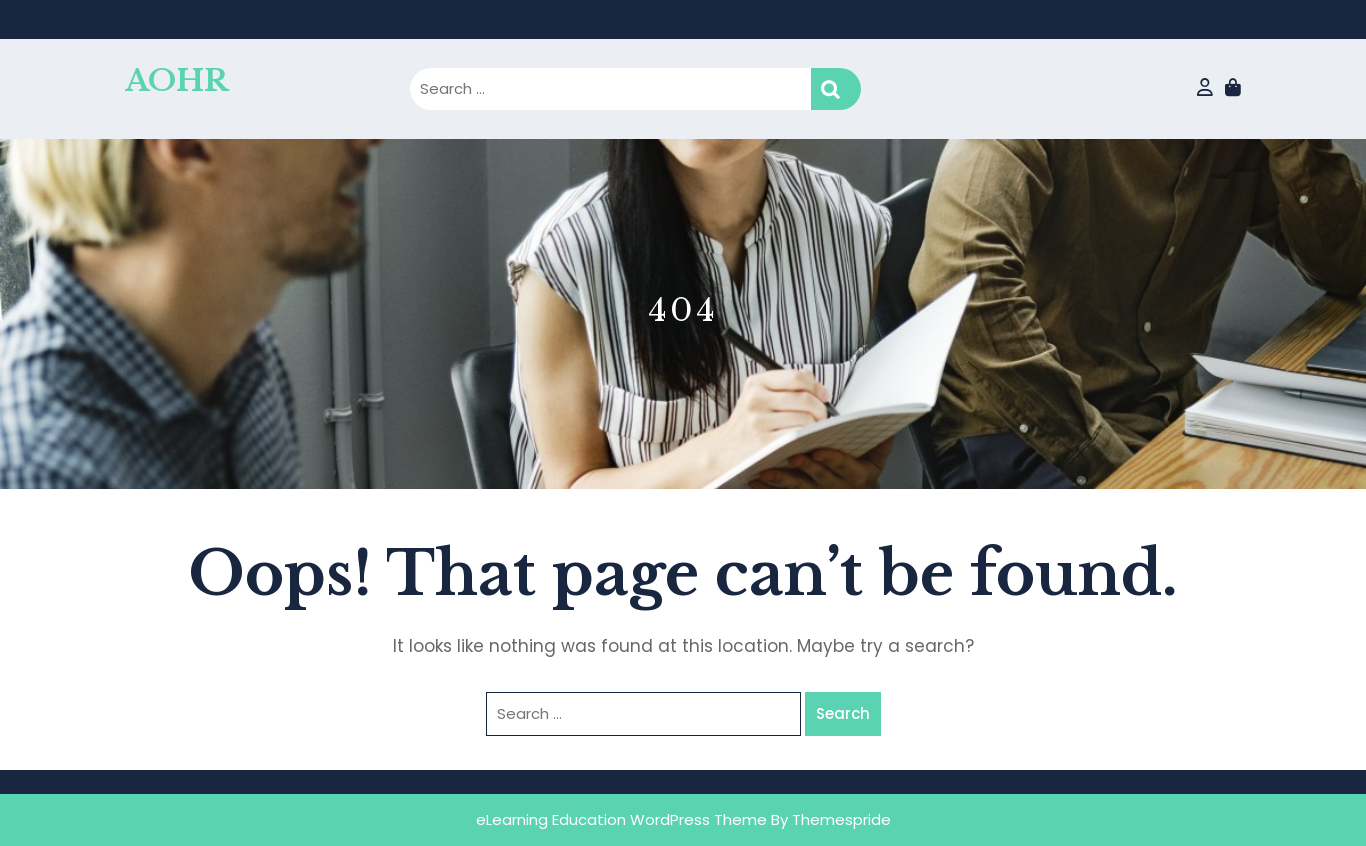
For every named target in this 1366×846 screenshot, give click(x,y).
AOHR (176, 80)
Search (836, 89)
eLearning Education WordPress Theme (621, 819)
